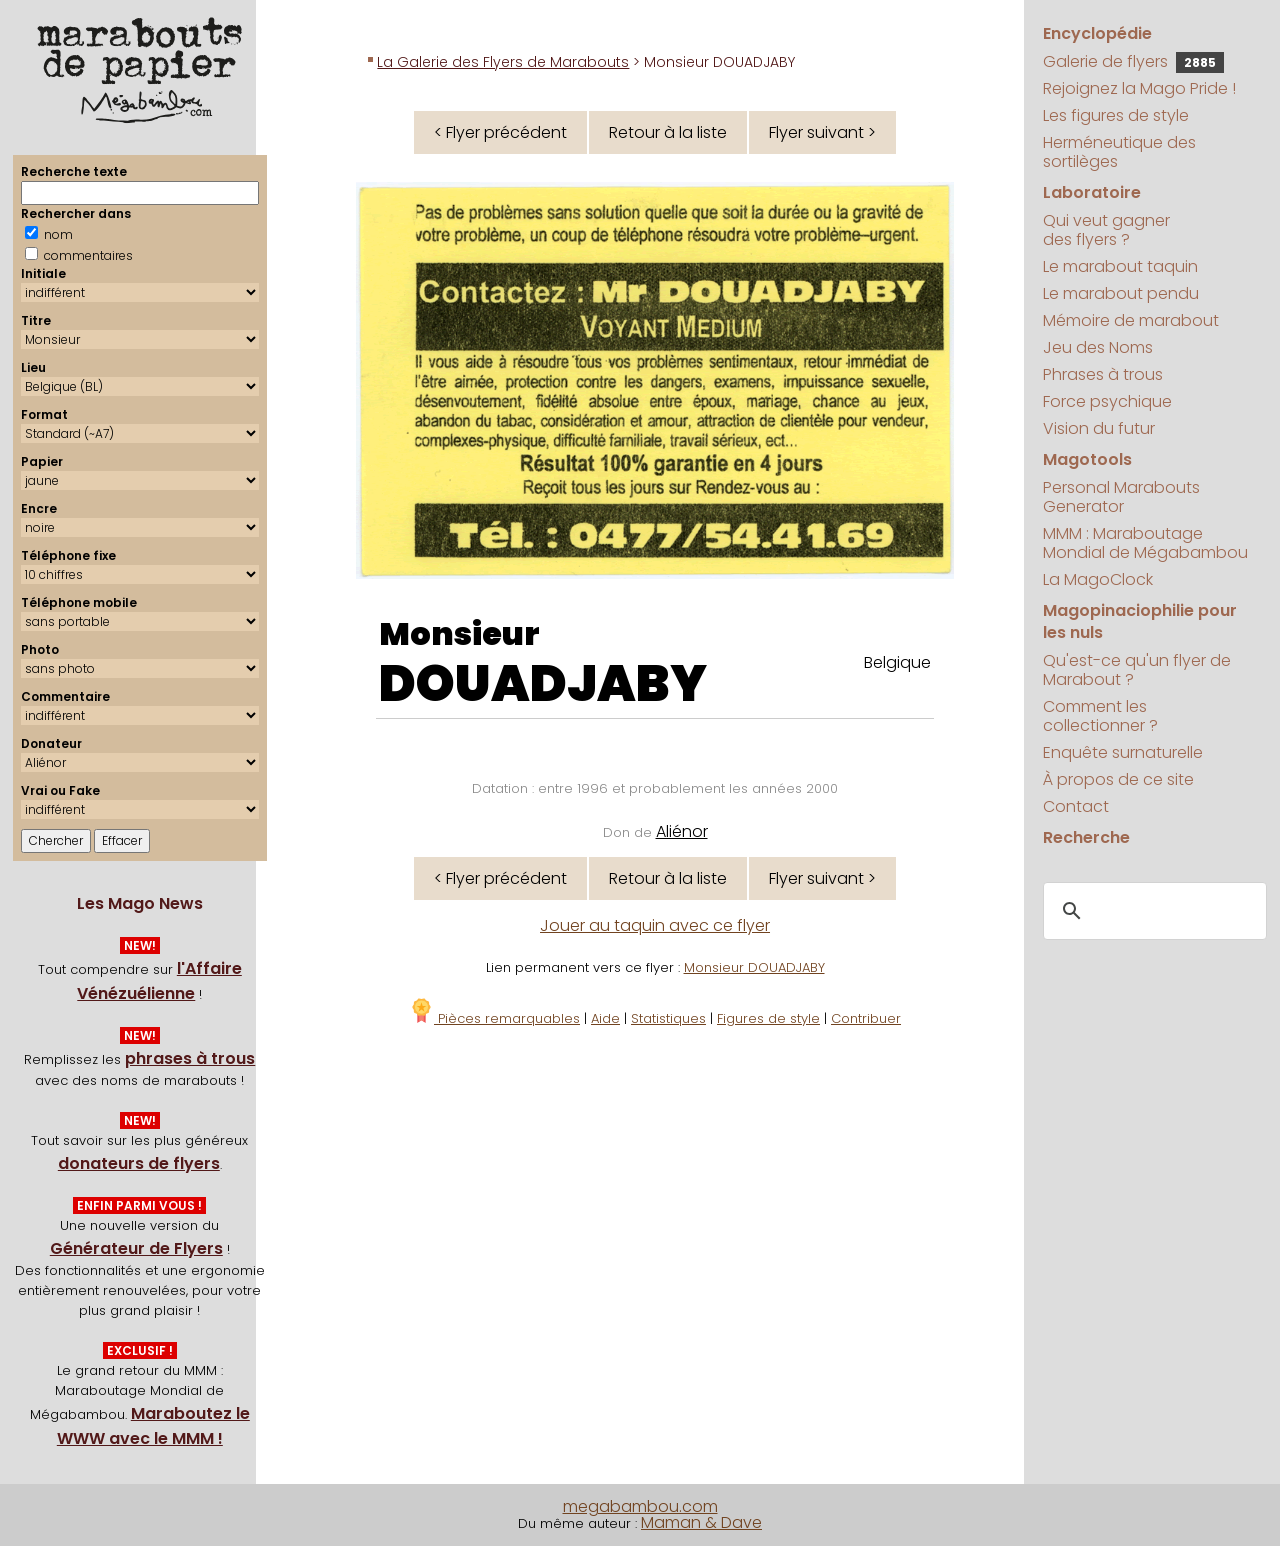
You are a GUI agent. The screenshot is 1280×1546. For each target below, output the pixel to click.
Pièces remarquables (494, 1018)
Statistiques (668, 1018)
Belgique (897, 662)
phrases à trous (190, 1058)
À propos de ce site (1118, 779)
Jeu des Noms (1098, 347)
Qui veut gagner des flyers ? (1106, 230)
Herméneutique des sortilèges (1119, 152)
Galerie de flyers (1133, 61)
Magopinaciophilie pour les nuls (1140, 621)
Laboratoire (1092, 192)
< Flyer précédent (500, 132)
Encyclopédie (1097, 33)
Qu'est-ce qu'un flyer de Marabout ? (1137, 670)
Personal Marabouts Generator (1121, 497)
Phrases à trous (1103, 374)
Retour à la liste (668, 132)
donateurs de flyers (139, 1163)
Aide (605, 1018)
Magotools (1087, 459)
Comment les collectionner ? (1100, 716)
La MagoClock (1098, 579)
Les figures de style (1116, 115)
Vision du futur (1099, 428)
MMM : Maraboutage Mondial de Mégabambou (1145, 543)
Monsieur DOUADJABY (754, 967)
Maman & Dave (701, 1522)
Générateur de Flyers (136, 1248)
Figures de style (768, 1018)
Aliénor (682, 831)
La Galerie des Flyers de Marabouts (503, 62)
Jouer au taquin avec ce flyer (655, 925)
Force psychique (1107, 401)
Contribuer (866, 1018)
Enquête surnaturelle (1123, 752)
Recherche (1086, 837)
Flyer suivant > (822, 132)
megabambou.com (640, 1506)
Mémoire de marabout (1131, 320)
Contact (1076, 806)
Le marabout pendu (1121, 293)
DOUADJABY (543, 684)
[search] (1152, 911)
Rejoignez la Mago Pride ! (1139, 88)
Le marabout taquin (1120, 266)
